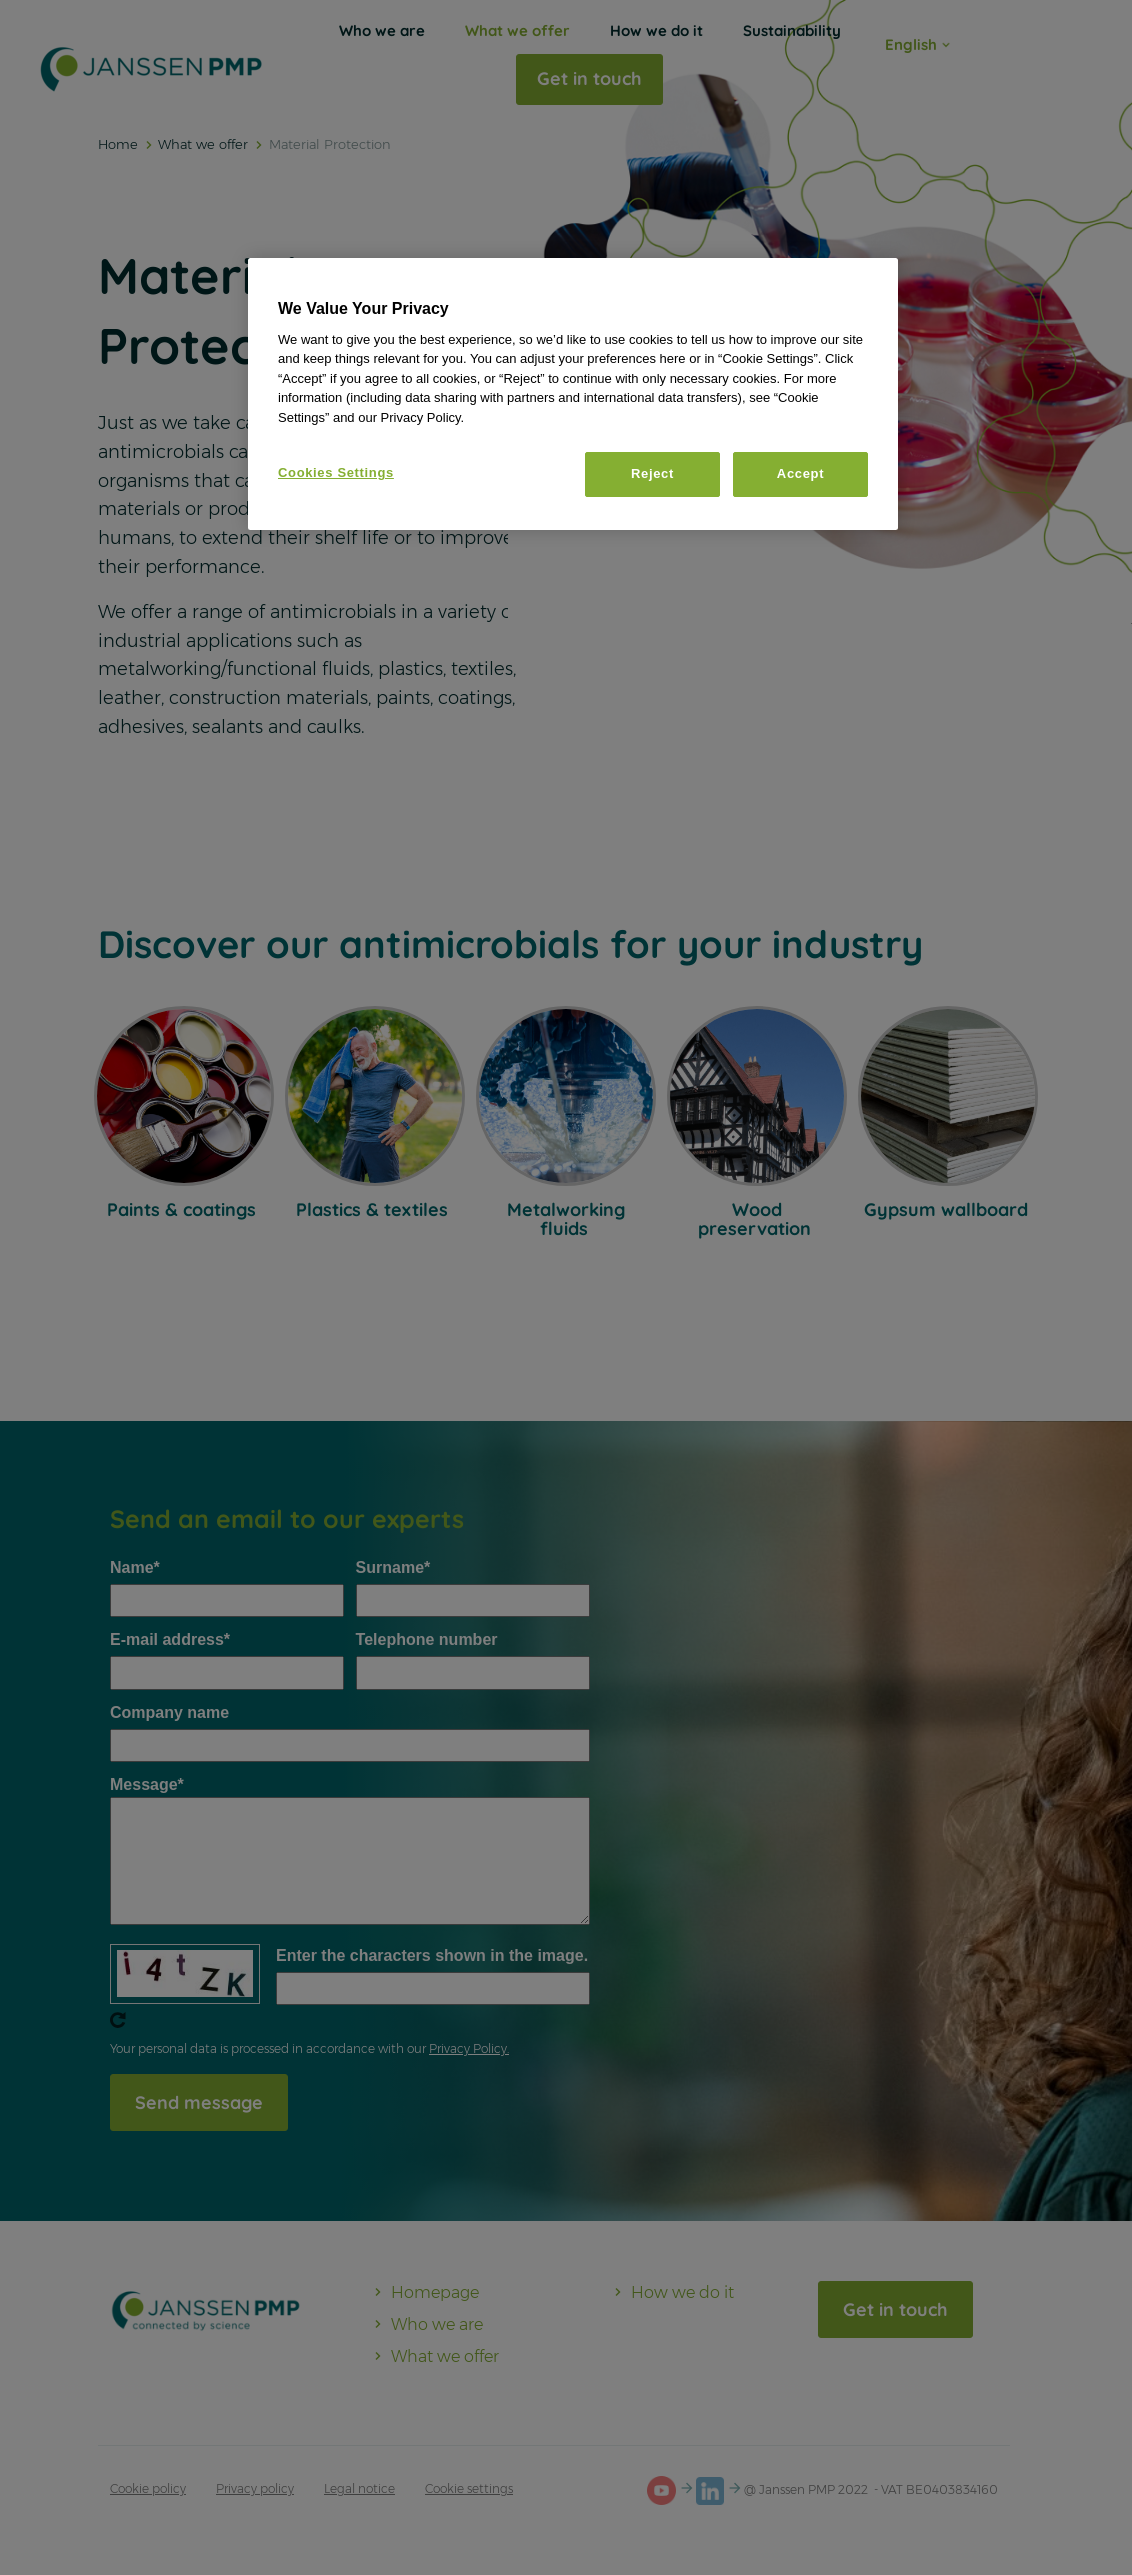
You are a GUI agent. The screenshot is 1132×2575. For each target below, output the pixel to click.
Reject (652, 473)
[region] (573, 394)
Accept (800, 473)
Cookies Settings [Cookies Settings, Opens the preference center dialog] (336, 472)
